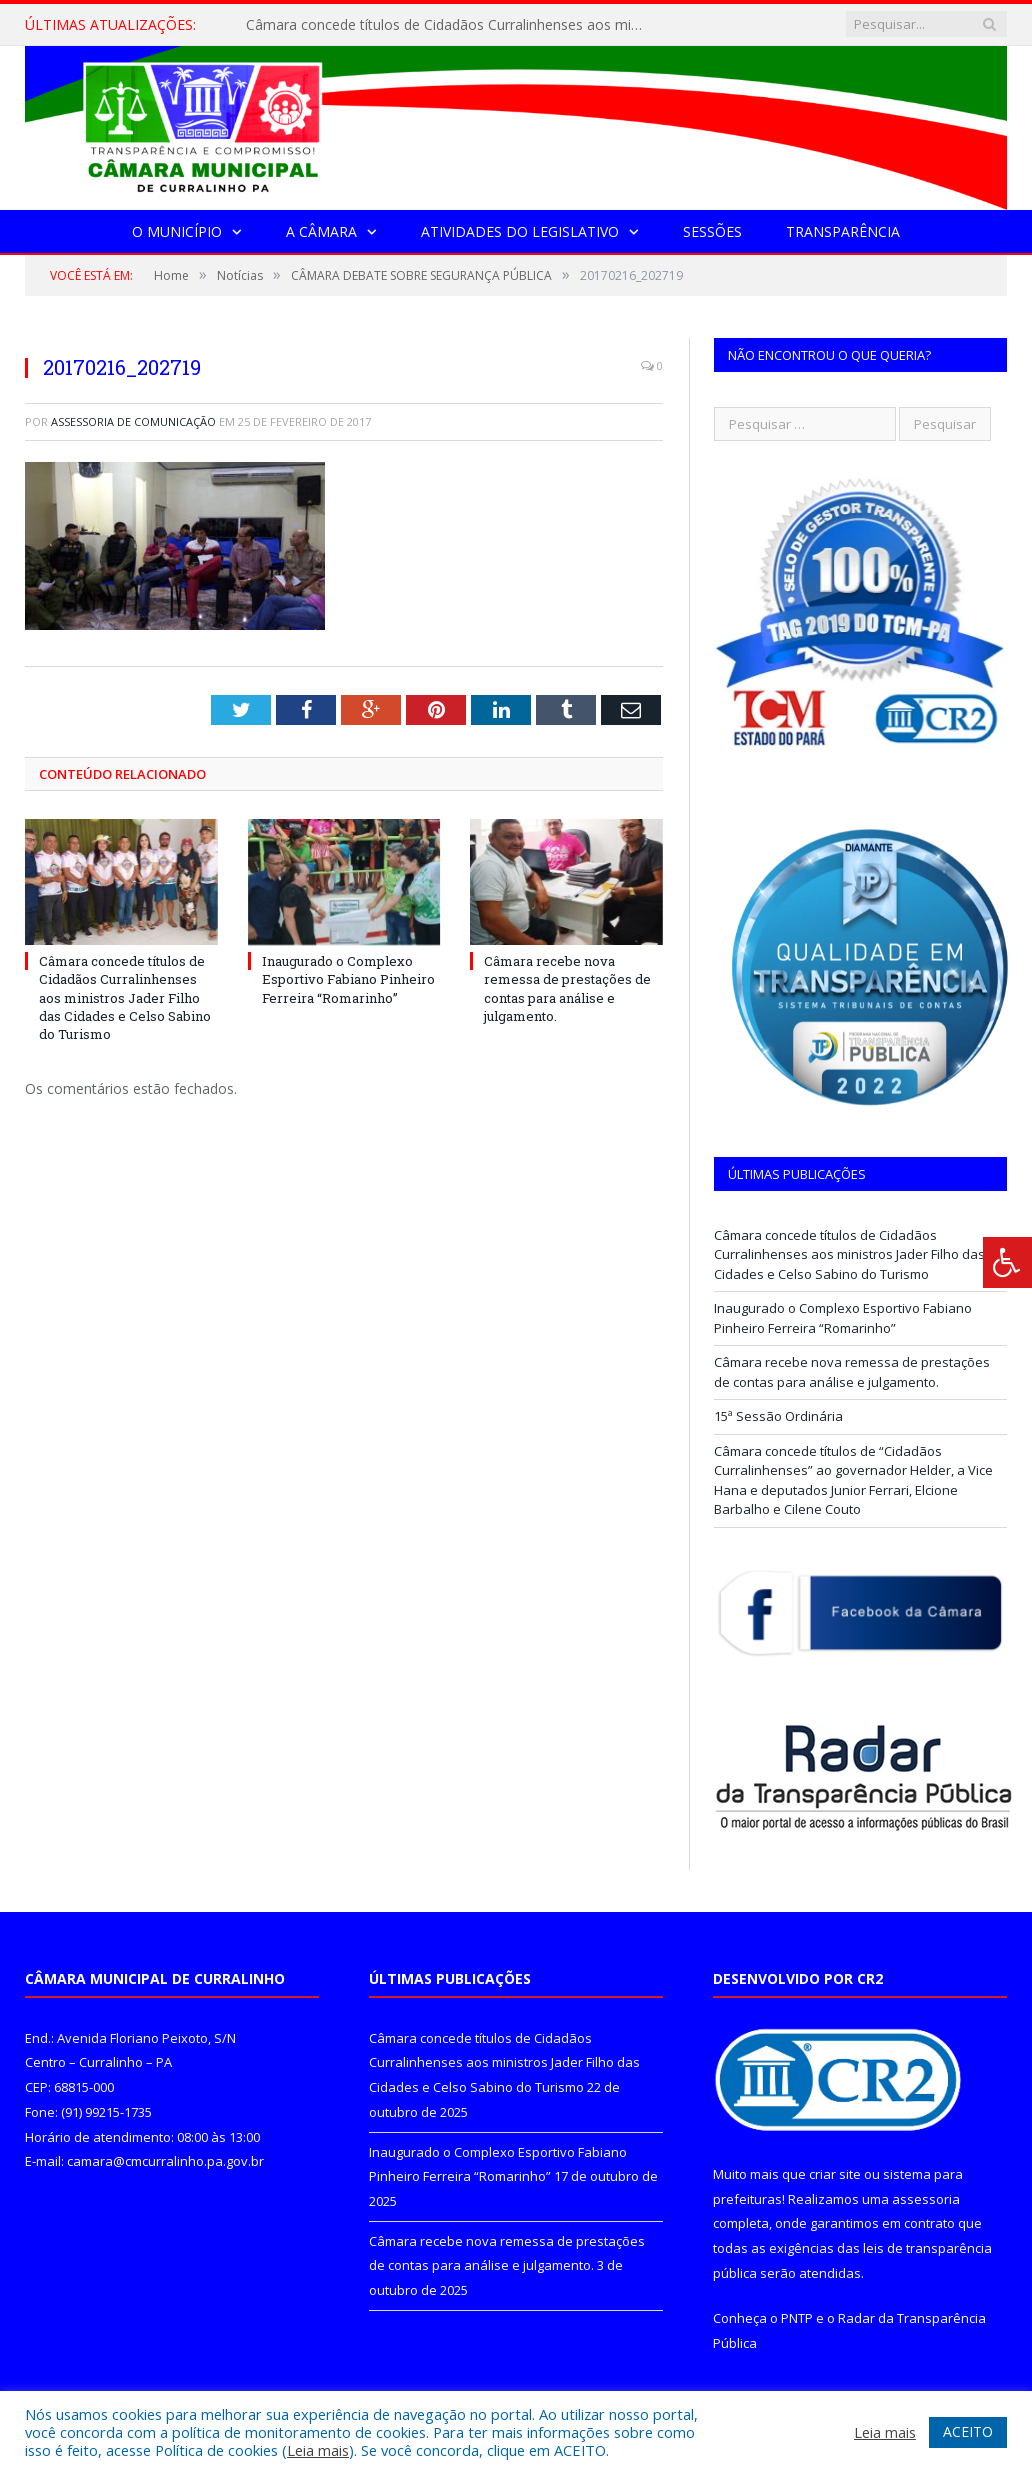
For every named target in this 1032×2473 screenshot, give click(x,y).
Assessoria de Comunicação (133, 421)
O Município (177, 231)
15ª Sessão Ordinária (778, 1416)
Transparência (843, 231)
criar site (835, 2174)
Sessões (712, 231)
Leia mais (318, 2450)
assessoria (926, 2199)
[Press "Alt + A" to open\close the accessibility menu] (1007, 1262)
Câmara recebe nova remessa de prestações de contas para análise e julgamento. (567, 988)
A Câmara (321, 231)
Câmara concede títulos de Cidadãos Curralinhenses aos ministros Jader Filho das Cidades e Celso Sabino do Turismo (451, 25)
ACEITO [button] (968, 2431)
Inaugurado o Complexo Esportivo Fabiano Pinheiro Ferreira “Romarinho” (348, 979)
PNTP (797, 2318)
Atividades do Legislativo (520, 231)
